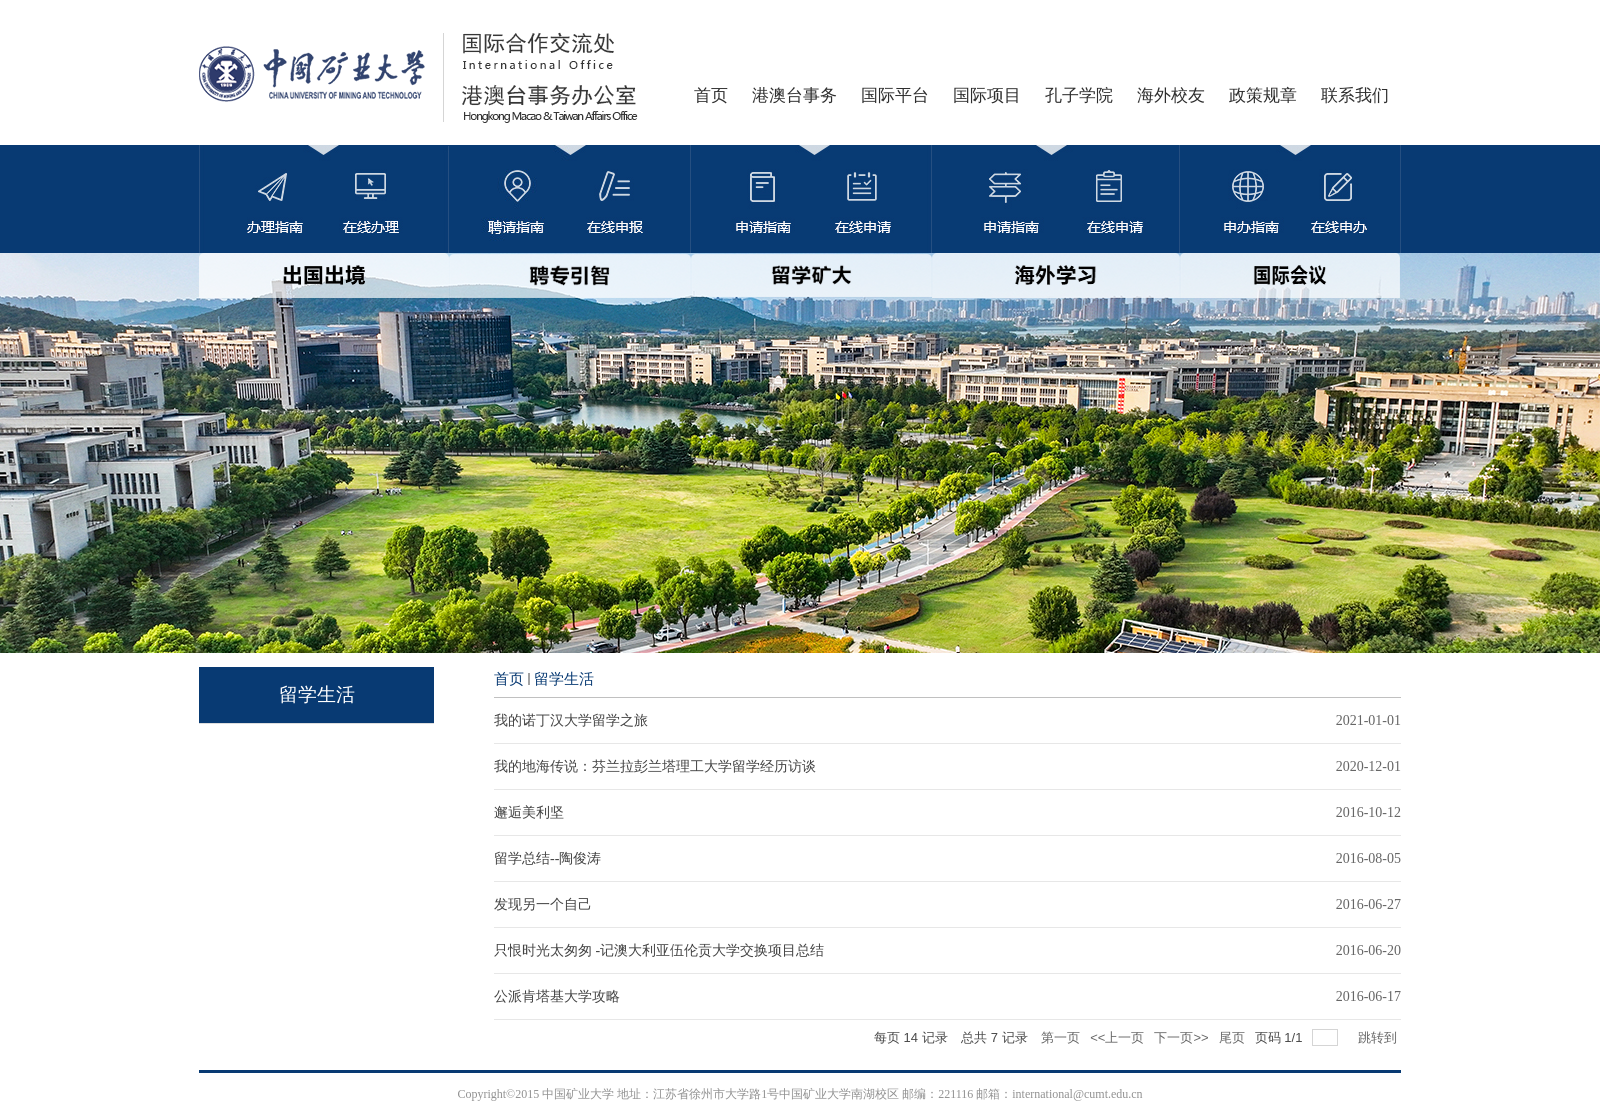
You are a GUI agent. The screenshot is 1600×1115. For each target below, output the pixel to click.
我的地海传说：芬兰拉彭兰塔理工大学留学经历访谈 (655, 766)
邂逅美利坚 (529, 812)
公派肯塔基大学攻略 (557, 996)
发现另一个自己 (543, 904)
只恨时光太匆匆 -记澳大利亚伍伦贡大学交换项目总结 (659, 950)
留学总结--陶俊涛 (547, 858)
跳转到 (1379, 1037)
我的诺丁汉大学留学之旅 (571, 720)
